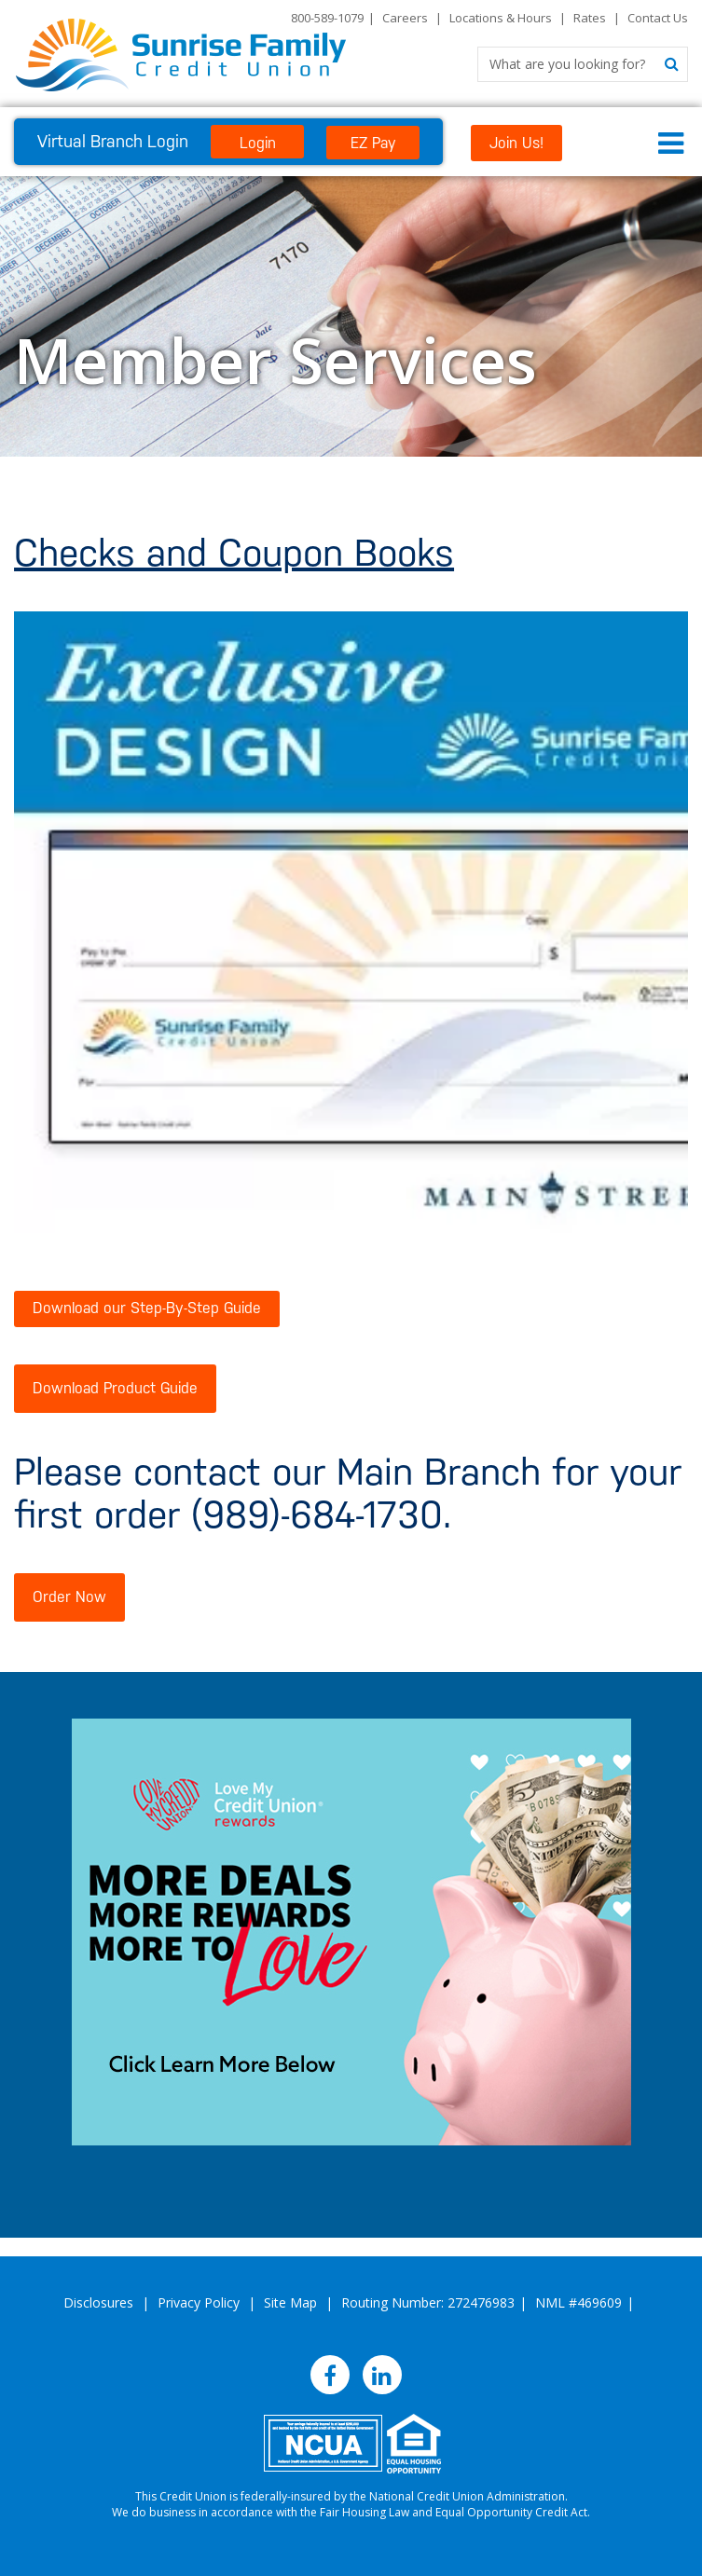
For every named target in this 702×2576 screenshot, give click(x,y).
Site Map (290, 2302)
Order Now (69, 1597)
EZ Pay (373, 143)
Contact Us (657, 17)
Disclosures (98, 2302)
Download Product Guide (115, 1388)
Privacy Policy (199, 2302)
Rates (589, 17)
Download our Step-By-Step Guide (147, 1308)
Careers (405, 17)
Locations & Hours (500, 17)
